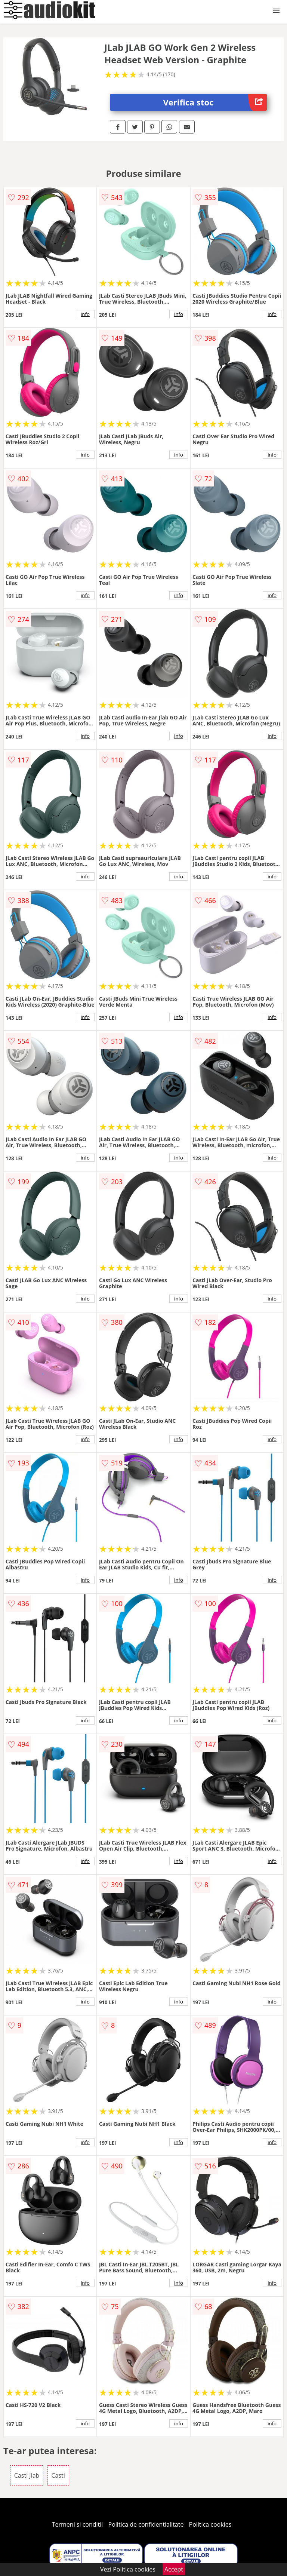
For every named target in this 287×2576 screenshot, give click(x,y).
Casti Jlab (27, 2475)
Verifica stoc (215, 102)
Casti (58, 2475)
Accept (173, 2569)
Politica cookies (210, 2524)
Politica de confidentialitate (146, 2524)
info (85, 314)
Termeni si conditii (77, 2524)
